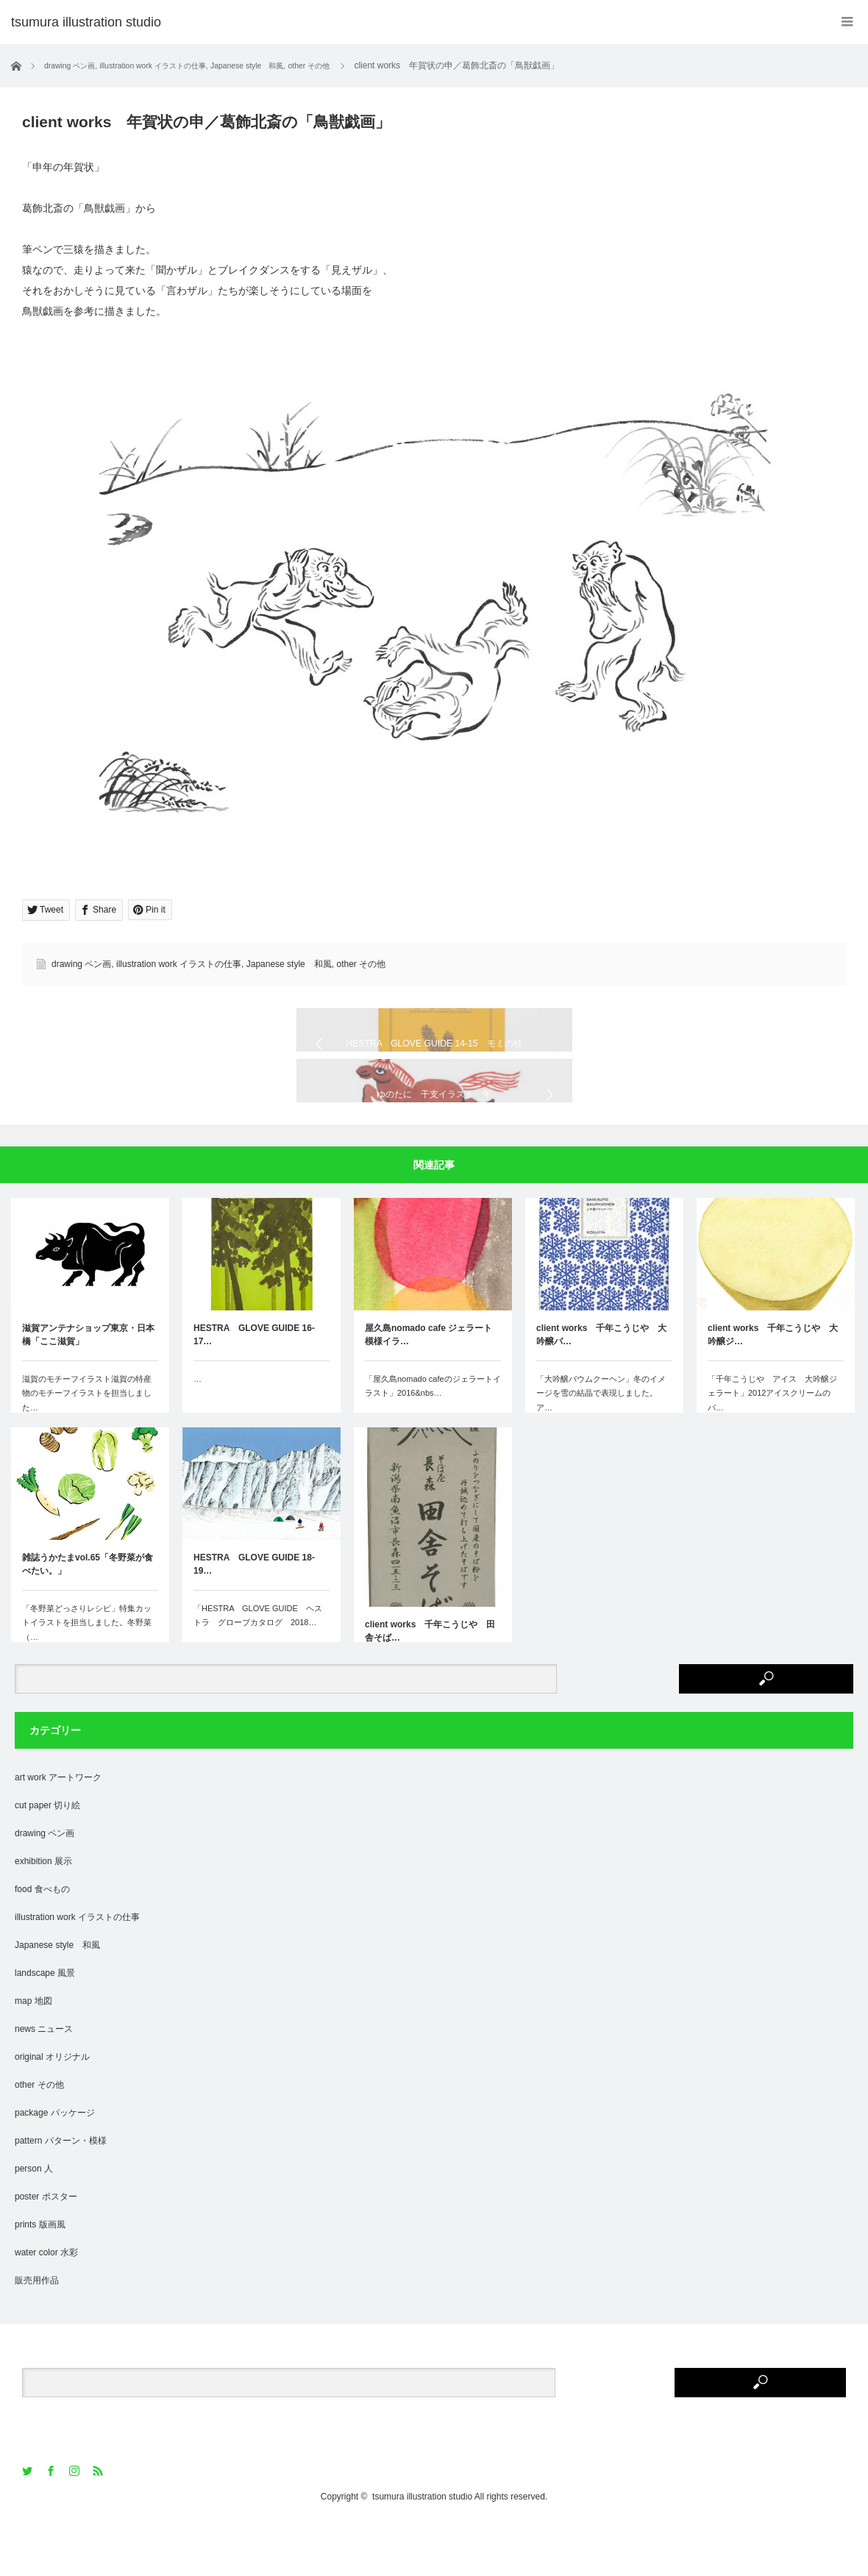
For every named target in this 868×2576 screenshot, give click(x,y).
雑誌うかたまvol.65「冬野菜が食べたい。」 (87, 1617)
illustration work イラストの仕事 (178, 964)
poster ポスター (46, 2249)
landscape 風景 (45, 2026)
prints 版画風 (40, 2277)
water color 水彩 (46, 2305)
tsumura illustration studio (422, 2549)
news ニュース (44, 2082)
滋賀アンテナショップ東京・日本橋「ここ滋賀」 (88, 1387)
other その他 (360, 964)
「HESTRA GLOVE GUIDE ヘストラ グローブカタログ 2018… (257, 1668)
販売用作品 (37, 2333)
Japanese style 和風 (289, 964)
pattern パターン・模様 (61, 2193)
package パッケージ (55, 2166)
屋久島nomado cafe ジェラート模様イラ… (428, 1387)
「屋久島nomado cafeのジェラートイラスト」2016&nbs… (433, 1439)
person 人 (34, 2221)
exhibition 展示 (43, 1914)
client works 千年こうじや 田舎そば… (430, 1684)
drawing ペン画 (81, 964)
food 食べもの (42, 1942)
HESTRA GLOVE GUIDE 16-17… (254, 1387)
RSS (99, 2524)
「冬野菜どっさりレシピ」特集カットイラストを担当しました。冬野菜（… (87, 1676)
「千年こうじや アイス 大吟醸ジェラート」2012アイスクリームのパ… (772, 1446)
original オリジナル (52, 2110)
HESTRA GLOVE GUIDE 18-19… (254, 1617)
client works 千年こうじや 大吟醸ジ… (773, 1387)
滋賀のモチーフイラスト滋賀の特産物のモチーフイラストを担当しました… (87, 1446)
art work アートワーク (58, 1830)
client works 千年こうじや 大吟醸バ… (601, 1387)
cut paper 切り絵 (47, 1858)
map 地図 (33, 2054)
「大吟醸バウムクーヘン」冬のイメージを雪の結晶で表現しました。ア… (601, 1446)
